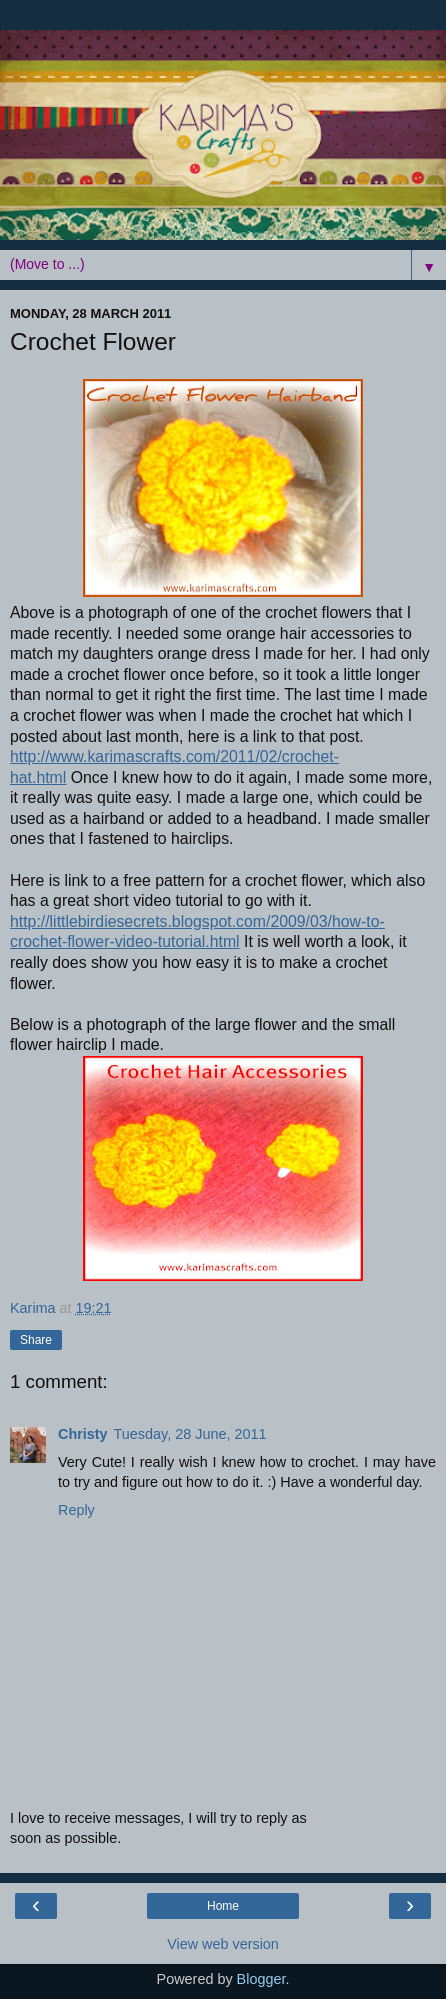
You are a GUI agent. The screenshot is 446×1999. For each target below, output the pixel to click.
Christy (83, 1434)
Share (36, 1340)
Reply (76, 1510)
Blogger (261, 1979)
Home (223, 1906)
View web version (223, 1944)
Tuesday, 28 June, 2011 (190, 1434)
